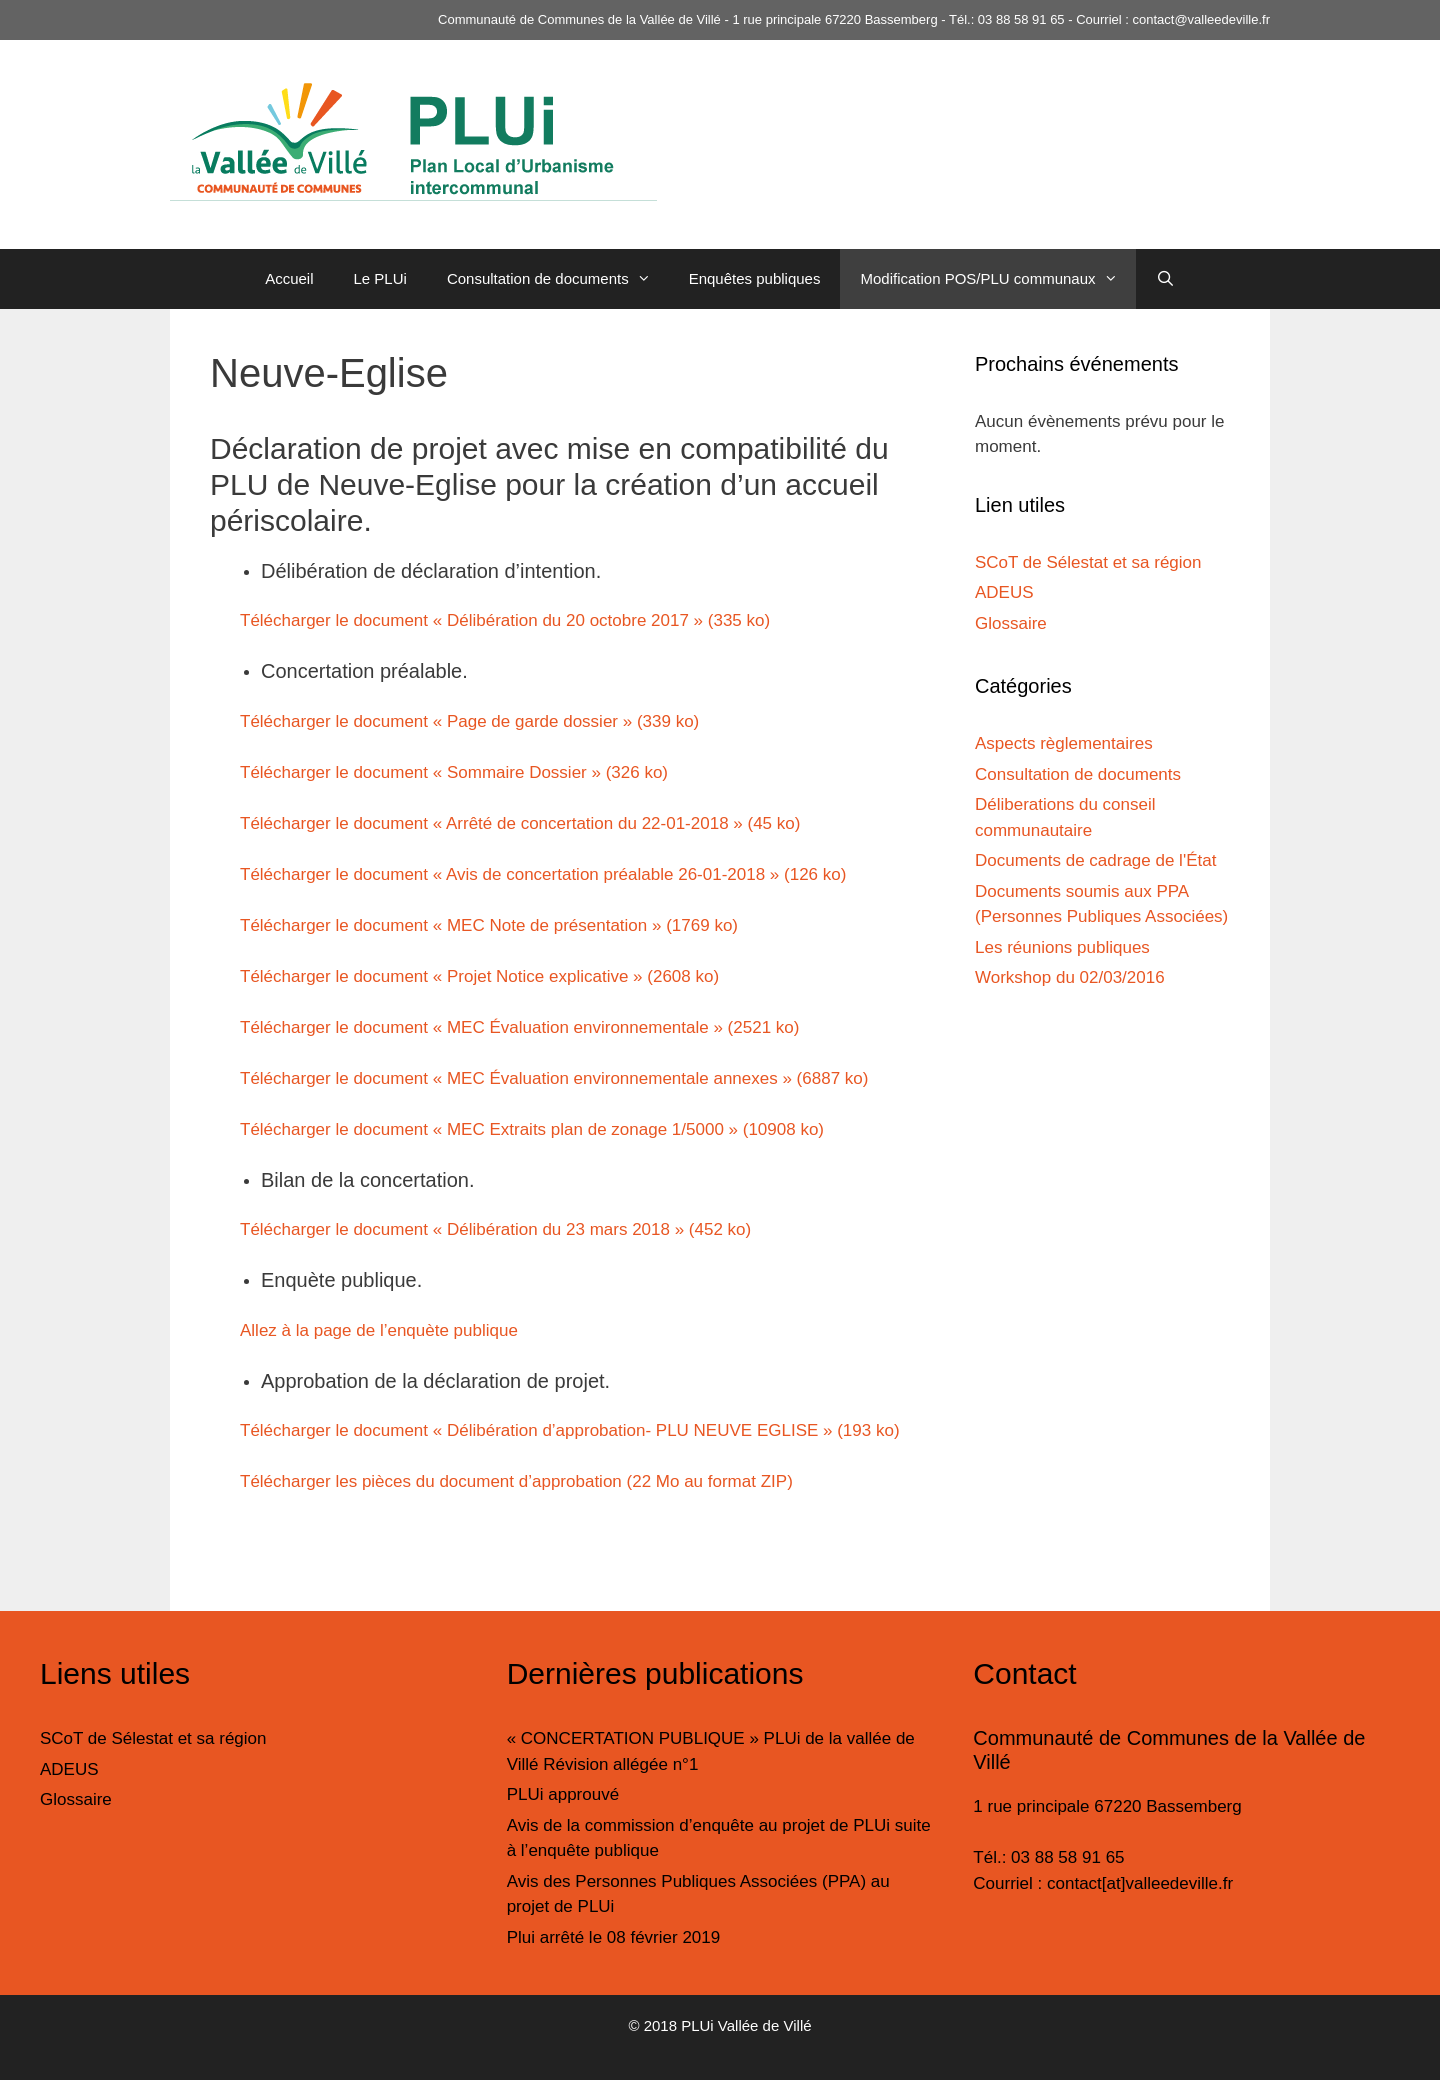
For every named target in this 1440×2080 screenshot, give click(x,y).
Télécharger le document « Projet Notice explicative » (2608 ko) (479, 976)
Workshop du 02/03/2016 (1070, 977)
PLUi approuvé (563, 1794)
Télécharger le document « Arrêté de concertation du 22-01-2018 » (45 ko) (520, 823)
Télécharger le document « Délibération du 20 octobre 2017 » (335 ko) (505, 620)
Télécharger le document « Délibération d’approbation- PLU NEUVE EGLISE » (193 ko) (570, 1430)
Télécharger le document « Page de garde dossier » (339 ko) (469, 721)
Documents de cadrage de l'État (1095, 860)
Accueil (289, 278)
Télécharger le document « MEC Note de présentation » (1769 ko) (489, 925)
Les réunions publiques (1062, 947)
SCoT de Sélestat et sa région (1088, 562)
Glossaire (1011, 623)
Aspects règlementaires (1064, 743)
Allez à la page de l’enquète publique (379, 1330)
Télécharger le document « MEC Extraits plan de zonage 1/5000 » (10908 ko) (532, 1129)
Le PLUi (380, 278)
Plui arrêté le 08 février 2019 (614, 1937)
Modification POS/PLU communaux (997, 279)
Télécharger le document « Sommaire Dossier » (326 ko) (454, 772)
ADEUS (1004, 592)
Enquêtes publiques (755, 278)
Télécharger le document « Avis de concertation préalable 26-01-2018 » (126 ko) (543, 874)
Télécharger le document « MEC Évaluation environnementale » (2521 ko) (519, 1027)
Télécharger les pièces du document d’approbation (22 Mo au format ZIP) (516, 1481)
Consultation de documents (558, 279)
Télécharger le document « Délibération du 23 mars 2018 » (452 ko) (495, 1229)
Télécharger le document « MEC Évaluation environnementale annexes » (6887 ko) (554, 1078)
